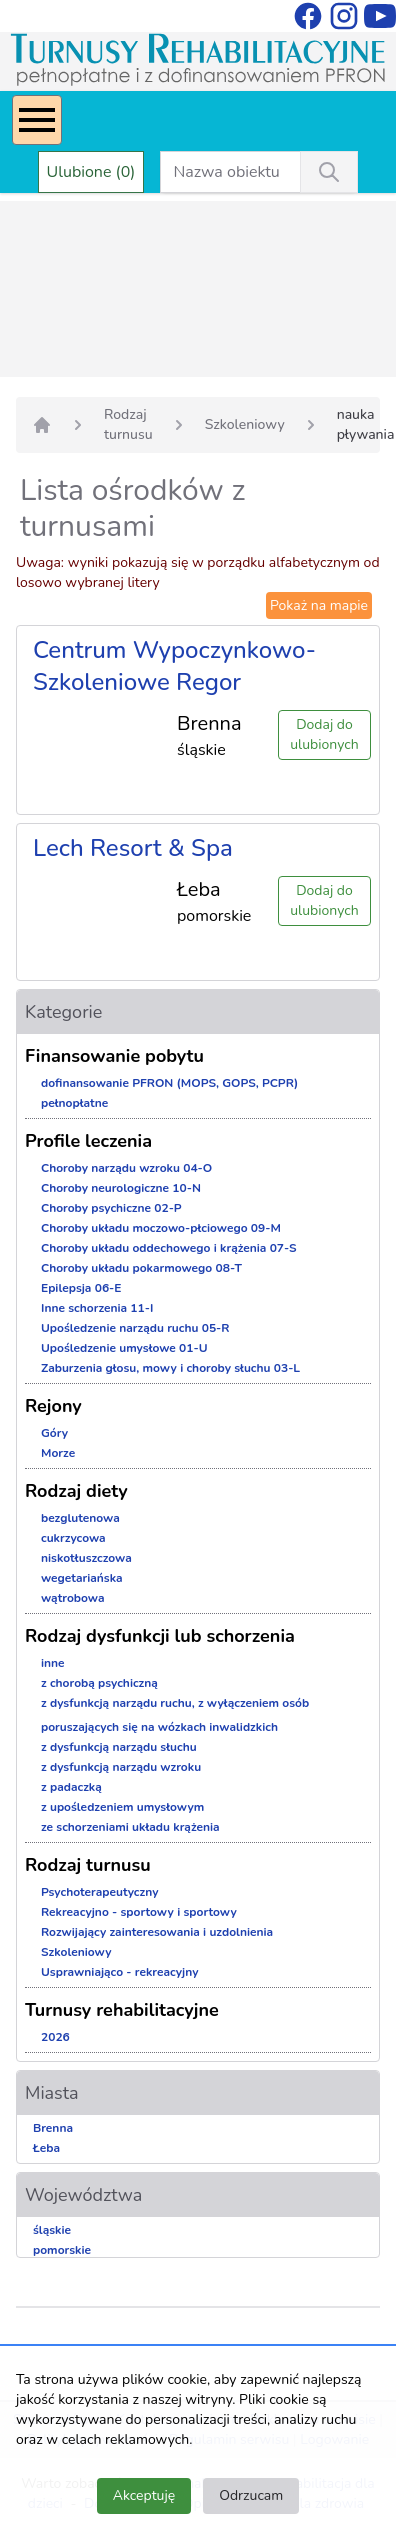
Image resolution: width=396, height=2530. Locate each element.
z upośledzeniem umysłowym (122, 1807)
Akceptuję (144, 2495)
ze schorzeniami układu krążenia (130, 1827)
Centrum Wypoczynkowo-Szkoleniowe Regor (174, 666)
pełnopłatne (74, 1103)
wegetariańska (82, 1578)
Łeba (46, 2148)
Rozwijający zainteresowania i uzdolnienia (157, 1932)
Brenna (53, 2128)
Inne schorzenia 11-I (97, 1308)
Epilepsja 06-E (81, 1288)
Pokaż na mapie (319, 605)
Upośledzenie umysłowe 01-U (124, 1348)
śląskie (52, 2230)
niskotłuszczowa (86, 1558)
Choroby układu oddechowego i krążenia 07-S (169, 1248)
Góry (54, 1433)
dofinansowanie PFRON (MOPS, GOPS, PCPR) (169, 1083)
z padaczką (71, 1787)
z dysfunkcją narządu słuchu (119, 1747)
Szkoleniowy (245, 424)
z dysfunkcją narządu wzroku (121, 1767)
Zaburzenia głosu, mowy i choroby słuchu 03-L (170, 1368)
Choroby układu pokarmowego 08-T (141, 1268)
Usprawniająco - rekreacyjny (119, 1972)
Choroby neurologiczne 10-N (121, 1188)
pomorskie (62, 2250)
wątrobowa (72, 1598)
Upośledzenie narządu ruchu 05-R (135, 1328)
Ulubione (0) (91, 172)
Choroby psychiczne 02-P (111, 1208)
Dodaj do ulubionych (324, 734)
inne (53, 1663)
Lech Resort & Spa (133, 848)
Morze (58, 1453)
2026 (55, 2037)
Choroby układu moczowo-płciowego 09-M (161, 1228)
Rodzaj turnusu (128, 424)
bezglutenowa (80, 1518)
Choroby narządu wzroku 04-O (126, 1168)
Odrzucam (251, 2495)
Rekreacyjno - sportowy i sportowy (139, 1912)
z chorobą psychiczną (99, 1683)
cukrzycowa (73, 1538)
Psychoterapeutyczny (99, 1892)
